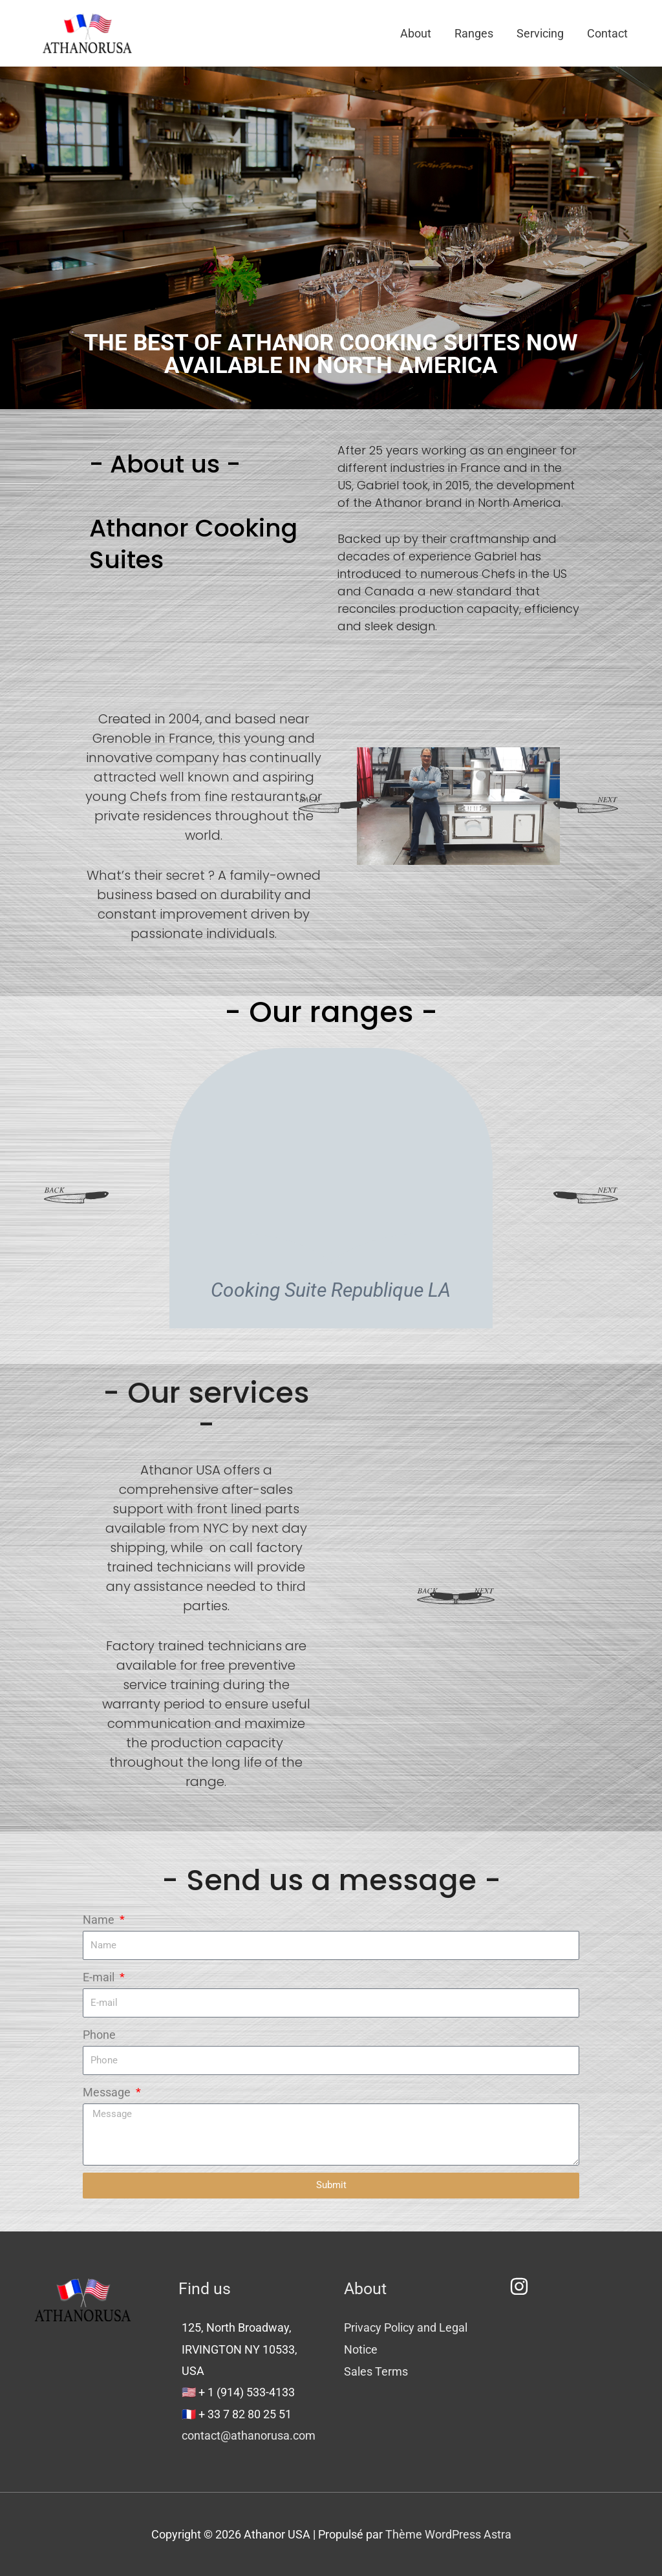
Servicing (540, 33)
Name (100, 1919)
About (415, 33)
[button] (331, 806)
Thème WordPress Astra (448, 2534)
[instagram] (522, 2286)
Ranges (473, 33)
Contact (607, 33)
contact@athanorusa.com (248, 2435)
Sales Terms (376, 2371)
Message (108, 2092)
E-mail (100, 1977)
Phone (99, 2034)
